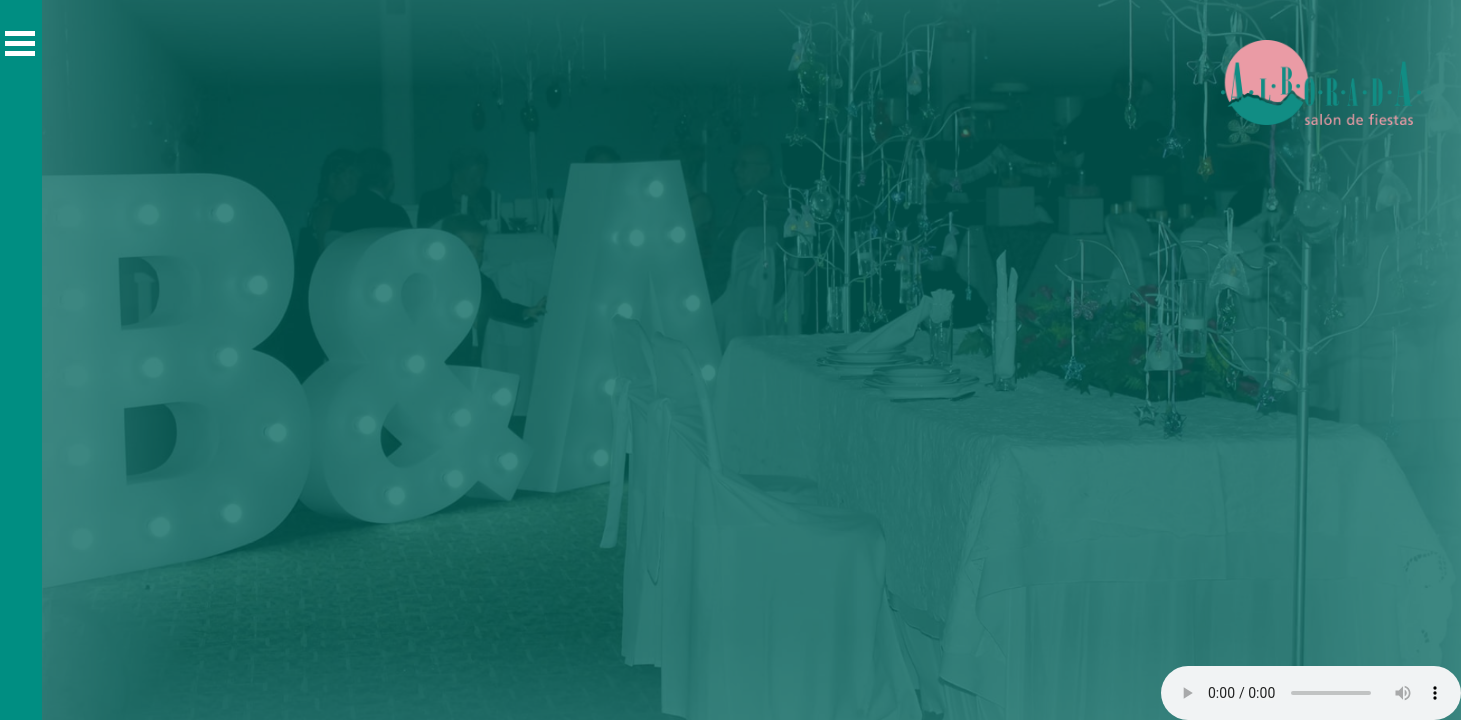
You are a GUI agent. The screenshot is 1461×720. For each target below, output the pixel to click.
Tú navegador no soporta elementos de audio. (1311, 693)
